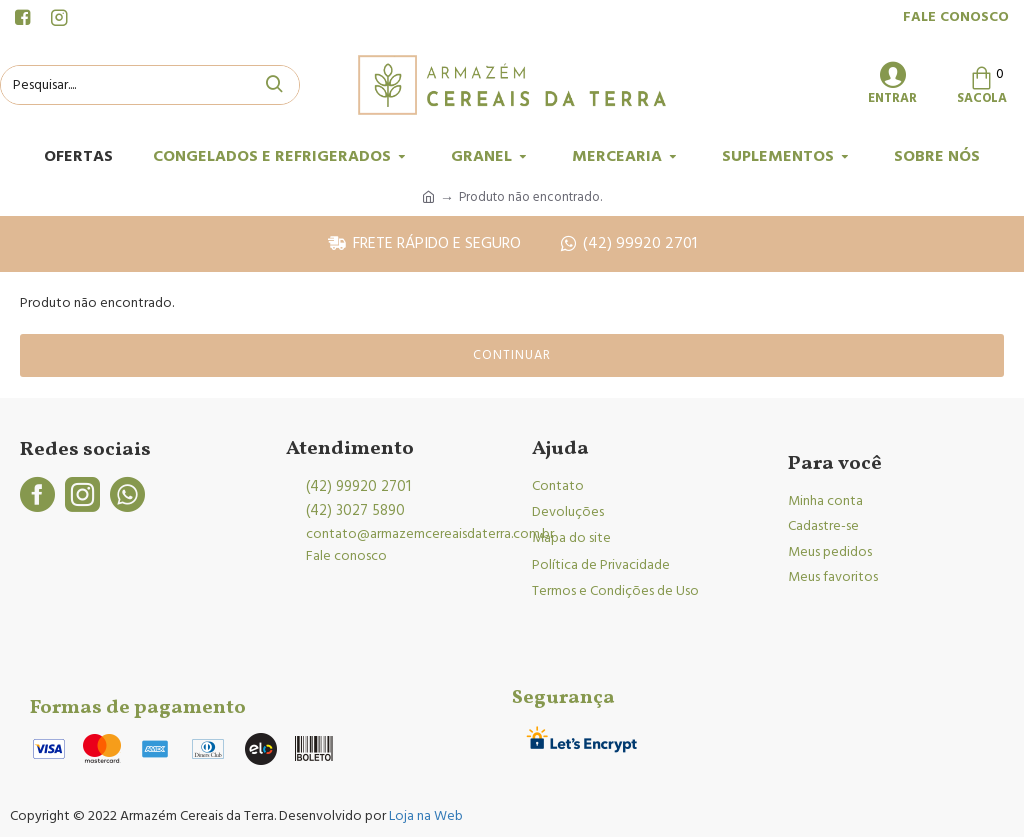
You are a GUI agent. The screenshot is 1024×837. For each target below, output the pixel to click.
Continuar (512, 355)
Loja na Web (424, 816)
